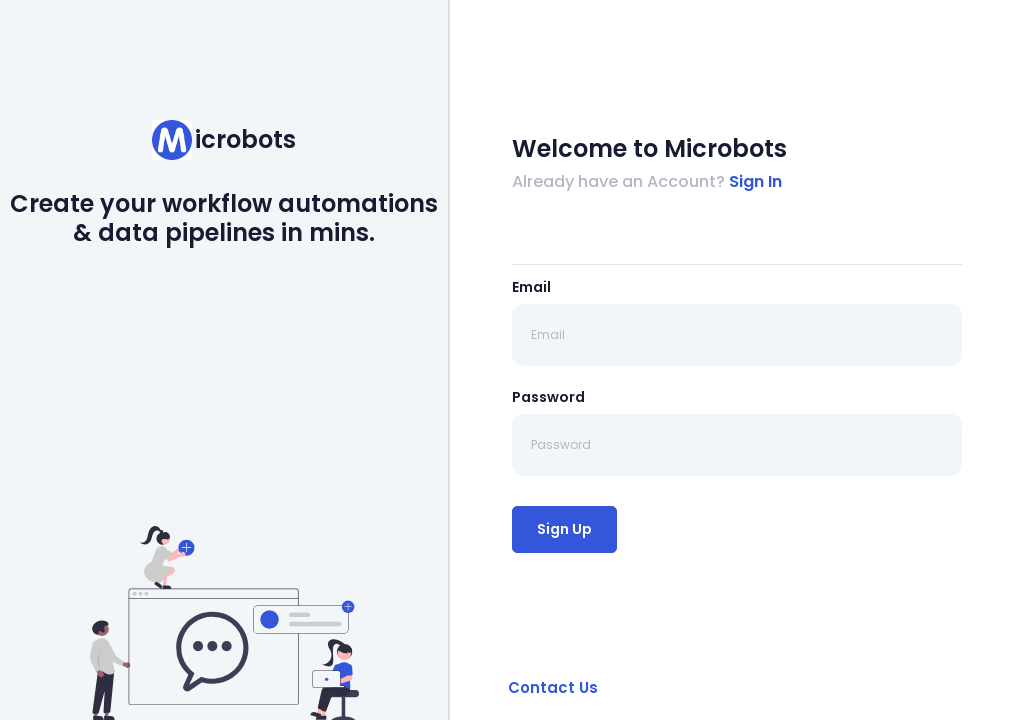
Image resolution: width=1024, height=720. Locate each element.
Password (548, 397)
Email (531, 287)
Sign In (755, 181)
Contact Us (553, 687)
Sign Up (564, 529)
